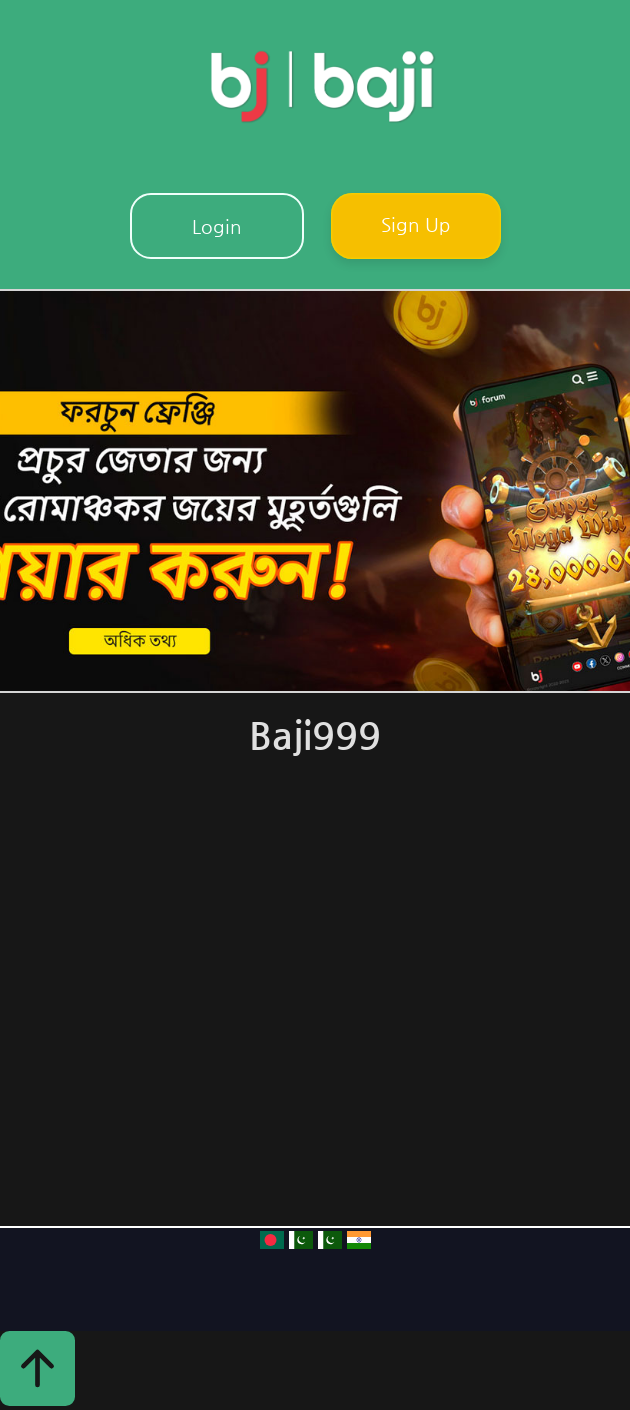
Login (217, 226)
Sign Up (416, 224)
